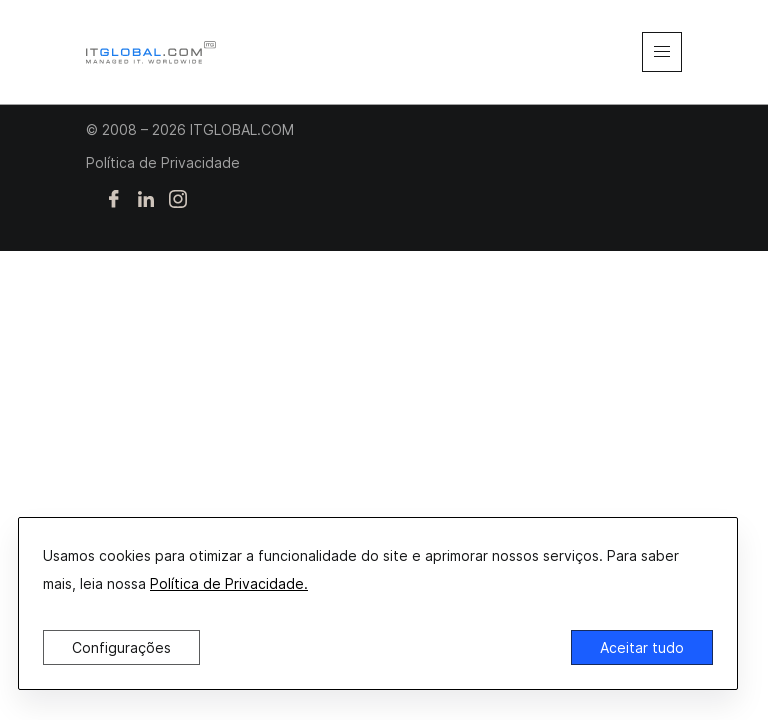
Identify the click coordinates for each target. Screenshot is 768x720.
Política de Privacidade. (229, 583)
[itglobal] (151, 52)
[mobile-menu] (662, 52)
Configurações (121, 647)
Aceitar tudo (642, 647)
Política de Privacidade (163, 162)
